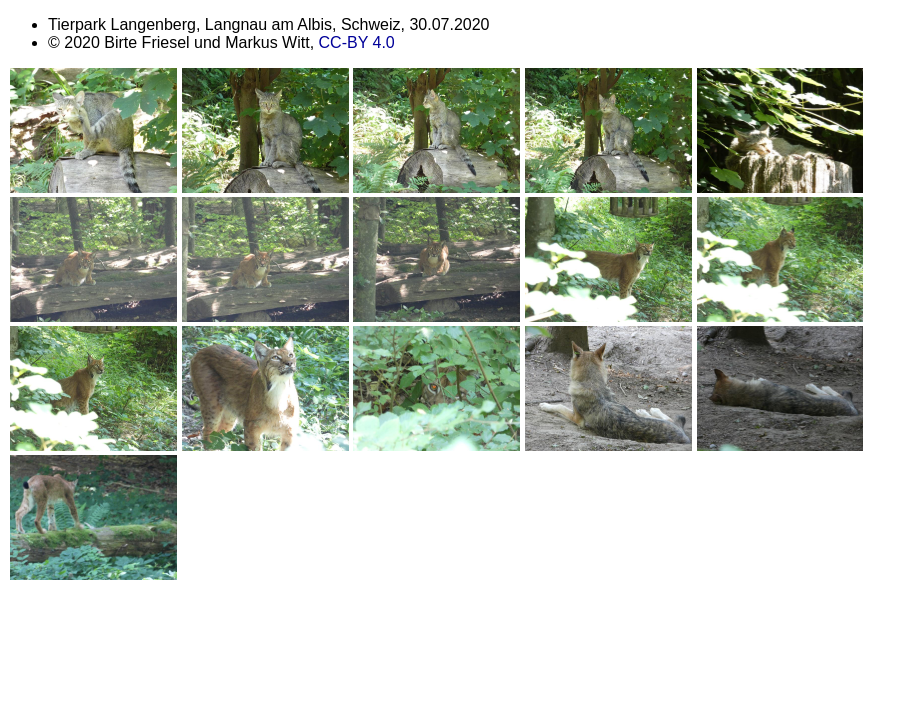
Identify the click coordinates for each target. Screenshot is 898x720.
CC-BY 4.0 (357, 42)
